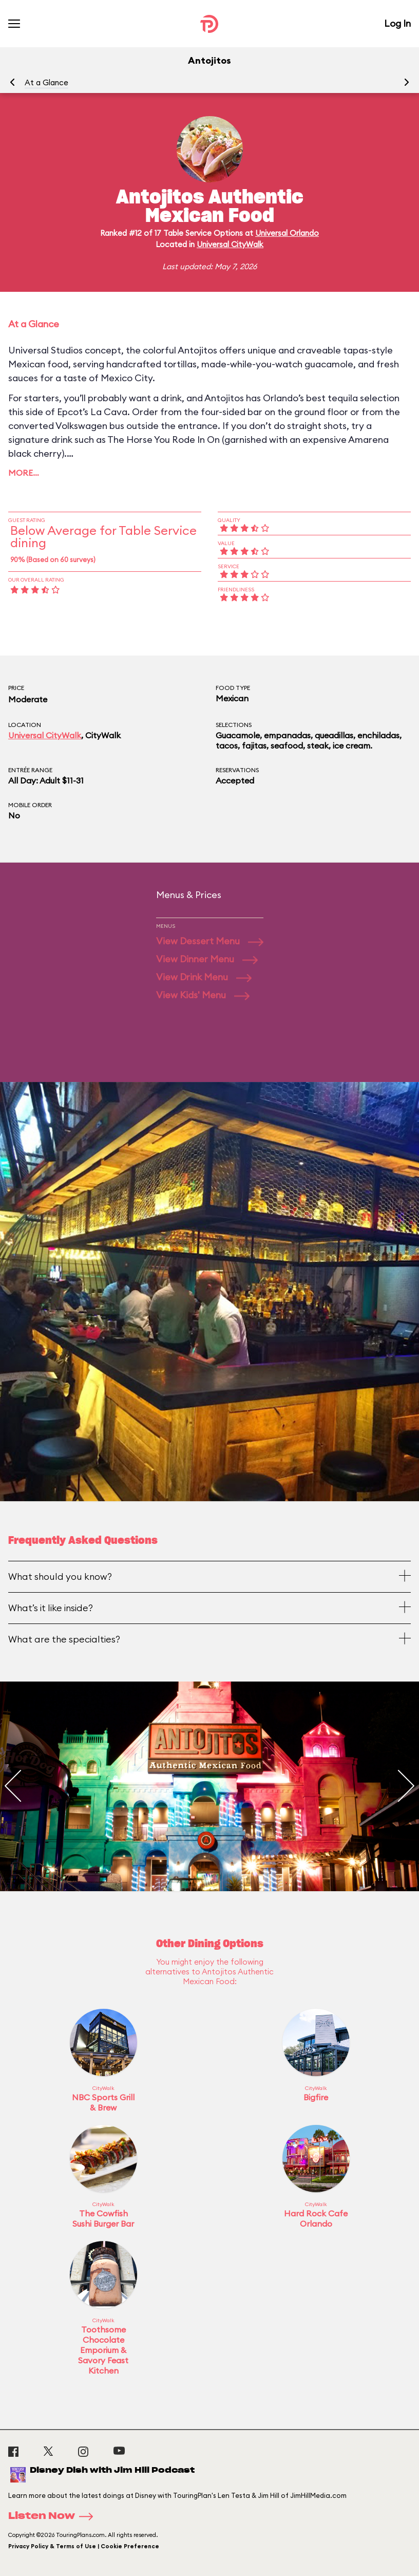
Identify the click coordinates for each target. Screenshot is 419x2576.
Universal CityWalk (230, 244)
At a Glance (46, 82)
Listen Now (54, 2516)
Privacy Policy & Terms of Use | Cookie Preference (83, 2546)
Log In (397, 23)
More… (23, 473)
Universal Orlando (287, 233)
